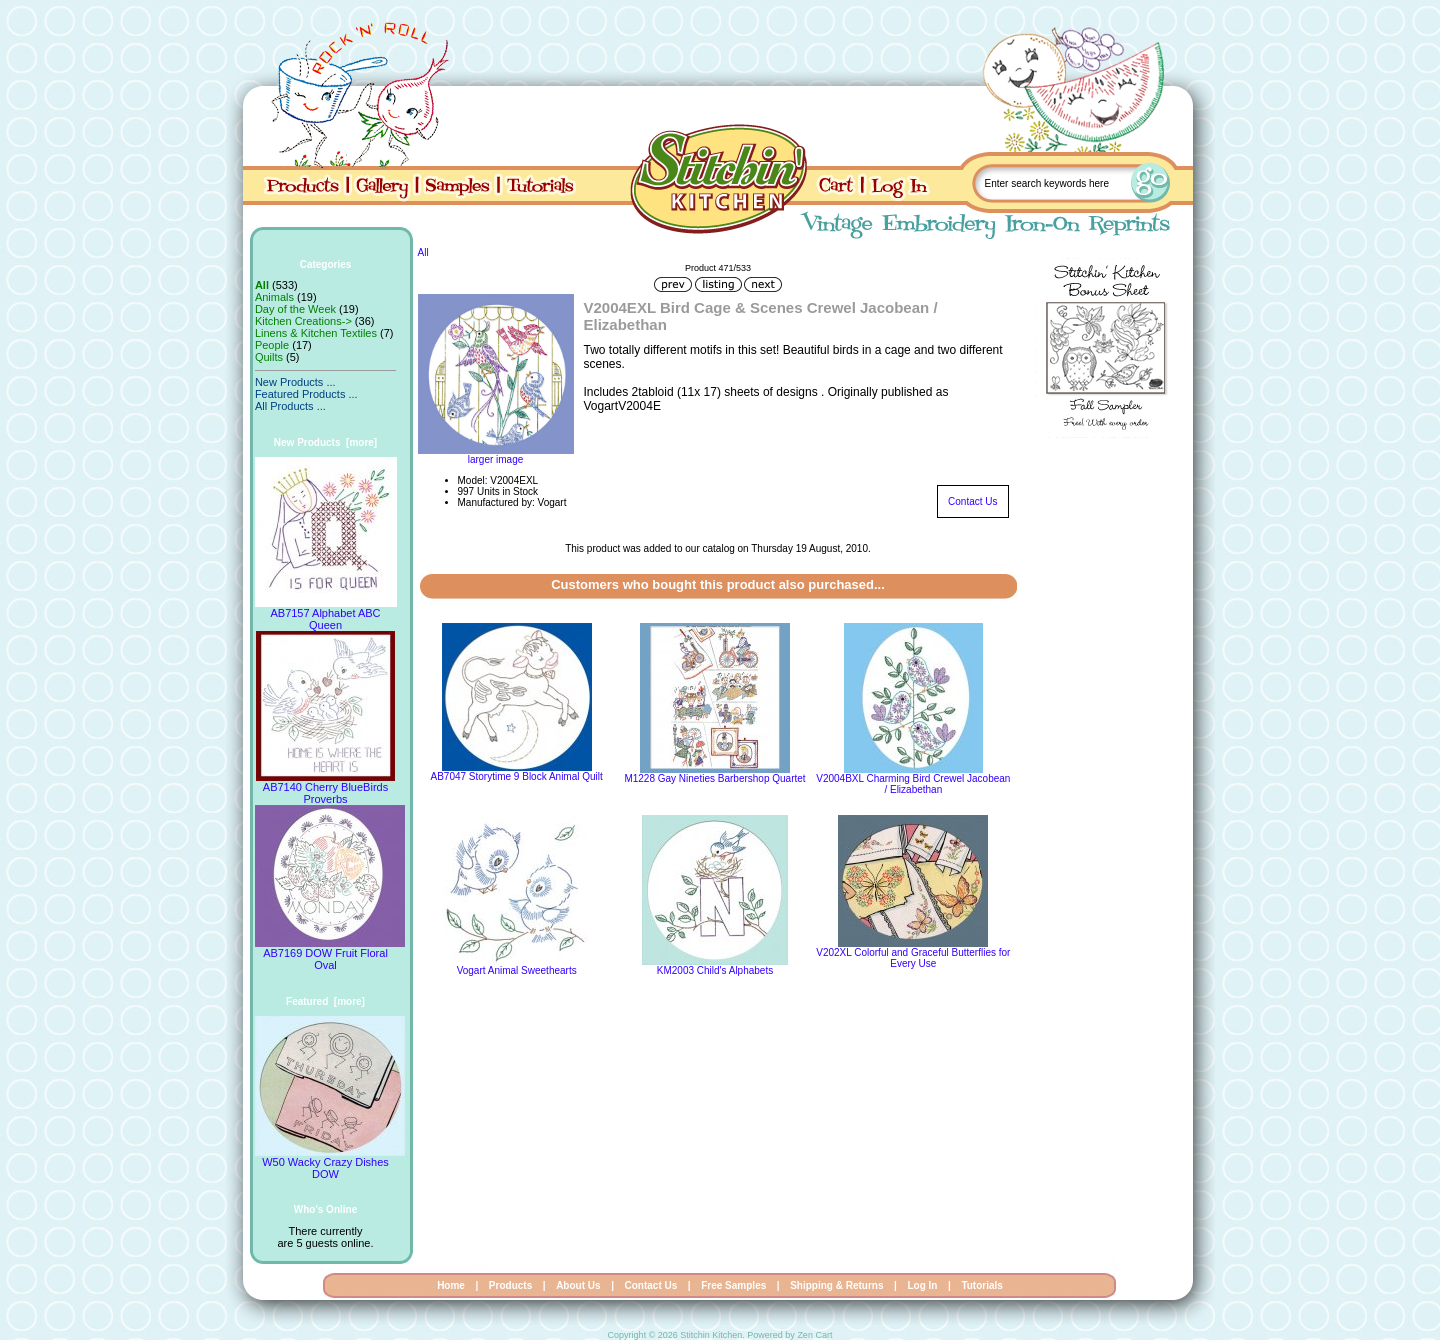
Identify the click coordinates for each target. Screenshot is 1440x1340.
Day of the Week (295, 309)
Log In (922, 1285)
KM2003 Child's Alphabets (715, 970)
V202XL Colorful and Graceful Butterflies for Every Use (913, 958)
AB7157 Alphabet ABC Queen (326, 614)
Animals (274, 297)
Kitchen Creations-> (303, 321)
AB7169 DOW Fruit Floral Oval (330, 954)
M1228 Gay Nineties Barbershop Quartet (714, 778)
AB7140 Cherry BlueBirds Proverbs (325, 788)
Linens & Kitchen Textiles (316, 333)
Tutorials (981, 1285)
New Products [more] (325, 442)
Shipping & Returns (836, 1285)
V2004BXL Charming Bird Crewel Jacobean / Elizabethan (913, 784)
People (272, 345)
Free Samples (733, 1285)
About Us (578, 1285)
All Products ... (290, 406)
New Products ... (295, 382)
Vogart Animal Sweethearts (517, 970)
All (423, 252)
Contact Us (972, 501)
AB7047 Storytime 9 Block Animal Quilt (517, 776)
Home (451, 1285)
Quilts (269, 357)
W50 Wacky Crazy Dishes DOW (330, 1163)
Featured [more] (325, 1001)
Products (510, 1285)
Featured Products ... (306, 394)
